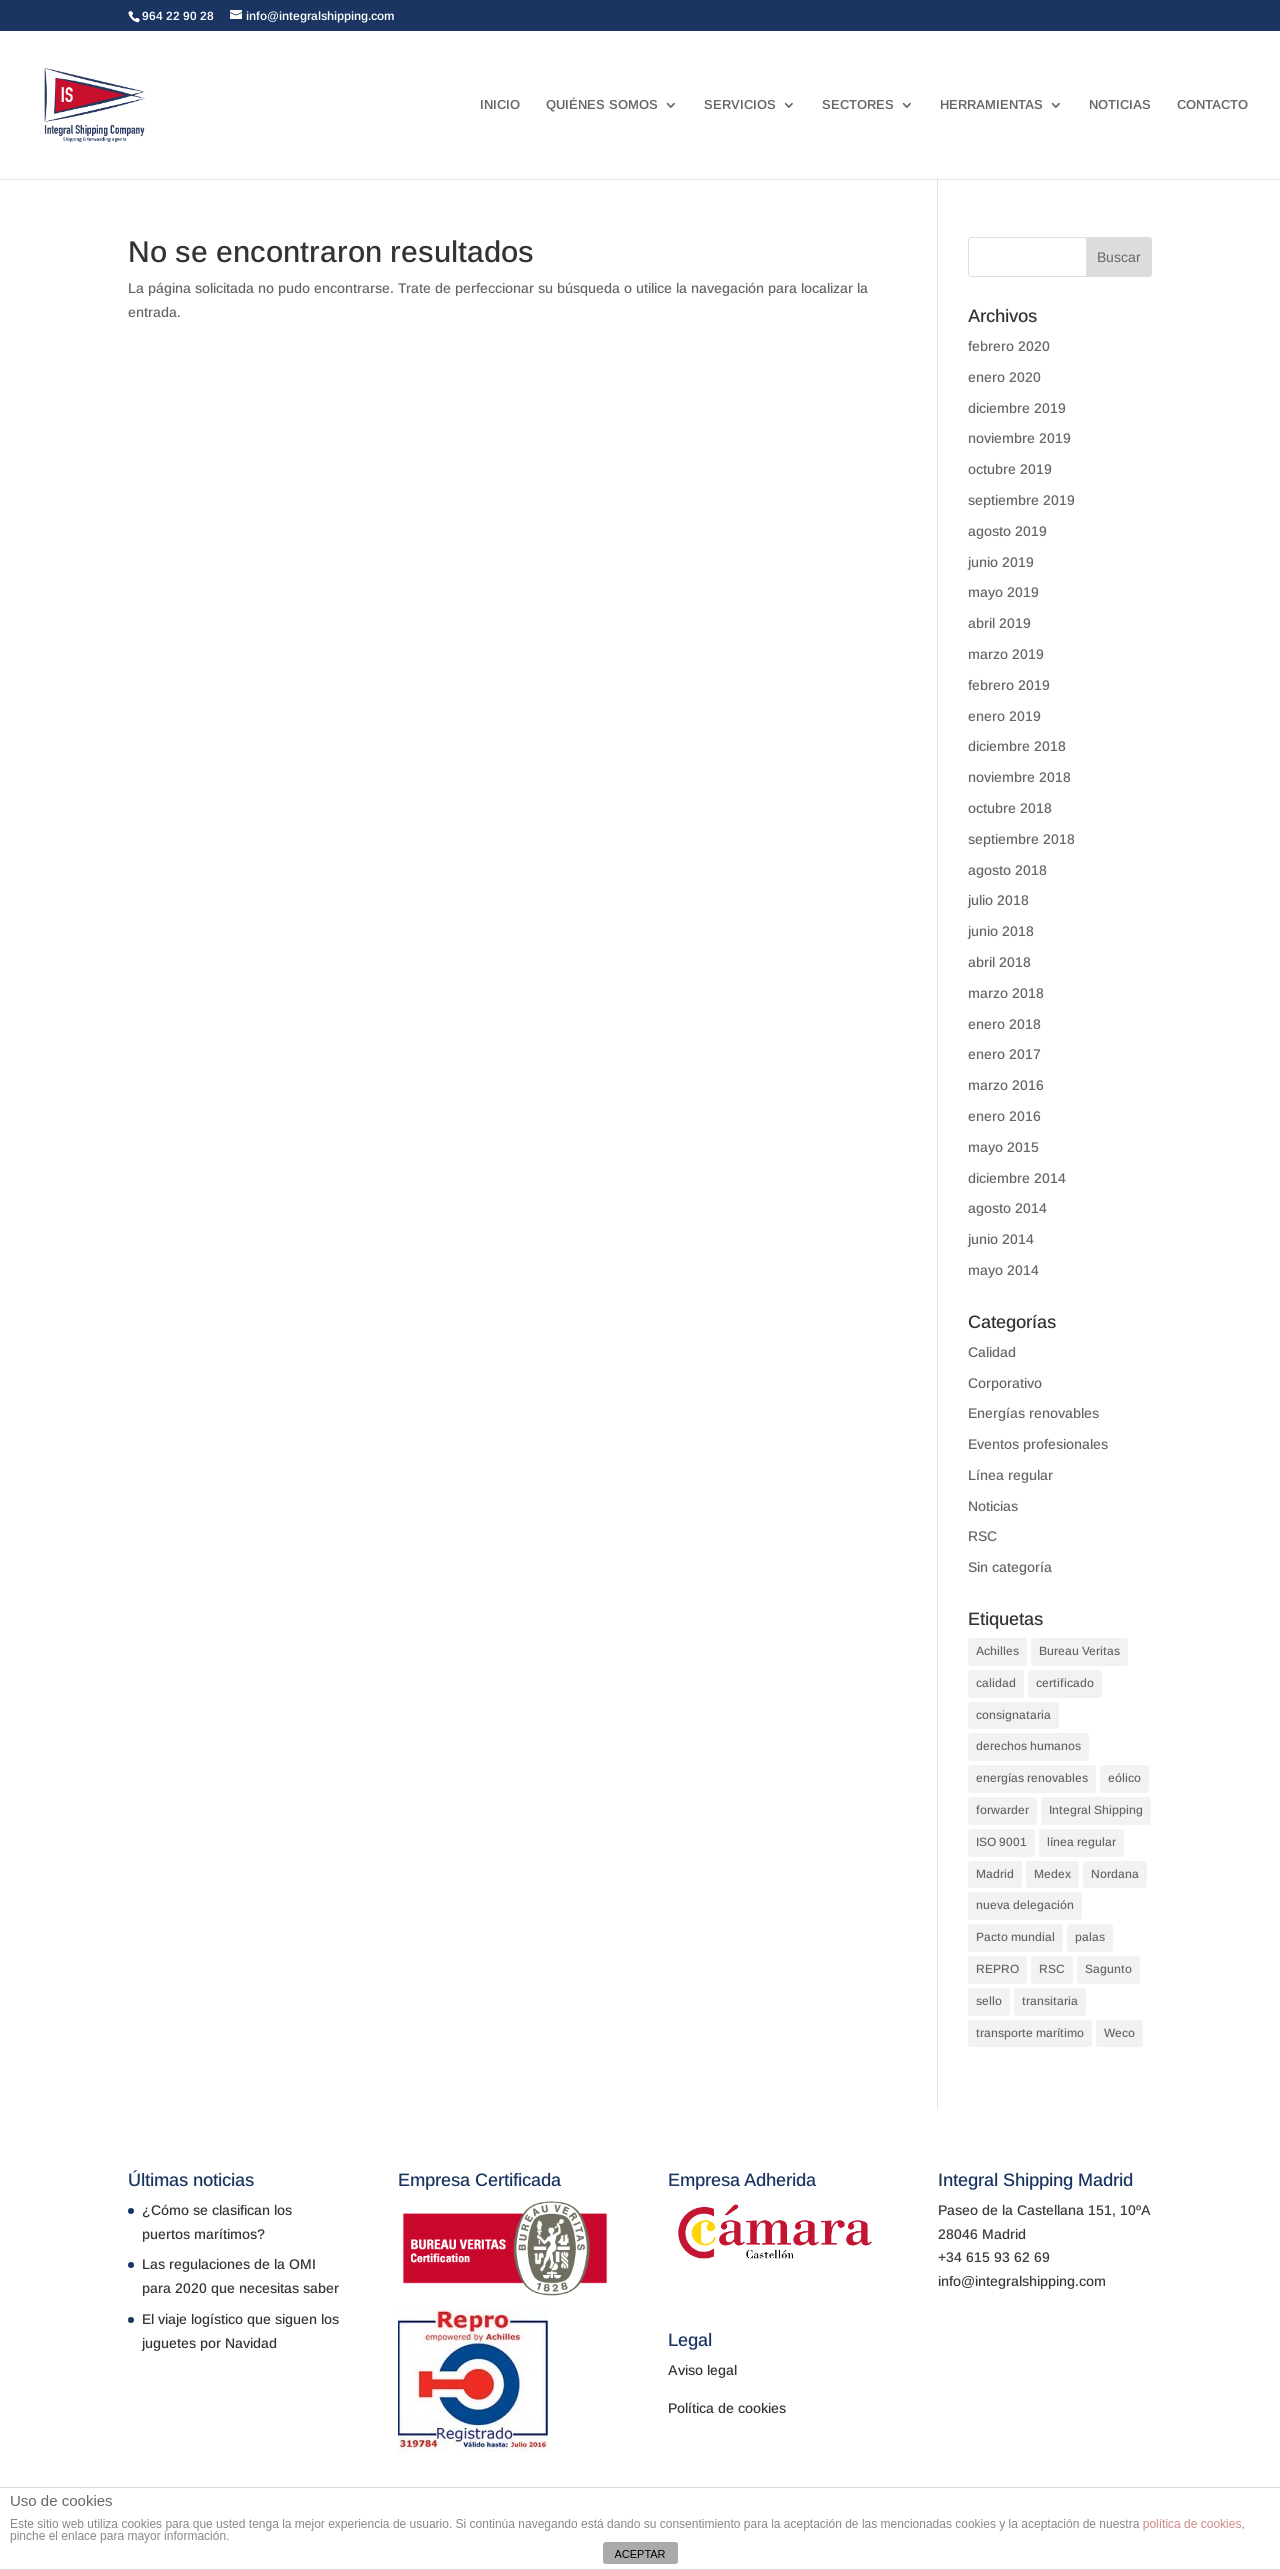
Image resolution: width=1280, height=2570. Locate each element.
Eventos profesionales (1038, 1444)
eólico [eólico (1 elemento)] (1124, 1778)
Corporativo (1005, 1383)
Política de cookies (727, 2408)
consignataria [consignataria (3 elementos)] (1013, 1715)
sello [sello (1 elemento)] (989, 2001)
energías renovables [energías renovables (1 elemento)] (1032, 1778)
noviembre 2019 (1019, 438)
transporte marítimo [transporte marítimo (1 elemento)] (1030, 2033)
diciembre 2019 (1017, 408)
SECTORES (858, 105)
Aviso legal (702, 2370)
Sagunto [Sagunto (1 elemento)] (1108, 1969)
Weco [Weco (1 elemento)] (1119, 2033)
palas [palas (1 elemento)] (1090, 1937)
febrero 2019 (1009, 685)
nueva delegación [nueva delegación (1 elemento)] (1025, 1905)
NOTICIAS (1120, 105)
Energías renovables (1033, 1413)
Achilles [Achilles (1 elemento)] (997, 1651)
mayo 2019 (1003, 592)
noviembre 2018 (1019, 777)
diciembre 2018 (1017, 746)
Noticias (993, 1506)
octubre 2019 (1010, 469)
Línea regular (1010, 1475)
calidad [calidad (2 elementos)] (996, 1683)
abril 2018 (999, 962)
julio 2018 (998, 900)
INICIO (500, 105)
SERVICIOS (740, 105)
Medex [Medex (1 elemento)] (1052, 1874)
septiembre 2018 (1021, 839)
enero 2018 (1004, 1024)
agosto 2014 (1007, 1208)
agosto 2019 (1007, 531)
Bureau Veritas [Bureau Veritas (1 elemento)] (1079, 1651)
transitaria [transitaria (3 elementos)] (1050, 2001)
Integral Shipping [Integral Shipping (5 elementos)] (1096, 1810)
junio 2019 (1001, 562)
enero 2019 (1004, 716)
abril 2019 (999, 623)
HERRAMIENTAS (991, 105)
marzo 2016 (1006, 1085)
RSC (982, 1536)
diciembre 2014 (1017, 1178)
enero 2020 (1004, 377)
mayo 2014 (1003, 1270)
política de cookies (1192, 2524)
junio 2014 (1001, 1239)
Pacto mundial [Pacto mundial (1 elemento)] (1015, 1937)
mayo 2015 (1003, 1147)
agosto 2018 (1007, 870)
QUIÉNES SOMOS (602, 105)
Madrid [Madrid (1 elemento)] (995, 1874)
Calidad (992, 1352)
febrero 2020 (1009, 346)
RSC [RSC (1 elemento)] (1052, 1969)
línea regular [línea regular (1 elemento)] (1081, 1842)
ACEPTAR (639, 2554)
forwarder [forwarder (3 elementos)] (1002, 1810)
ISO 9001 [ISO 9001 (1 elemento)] (1001, 1842)
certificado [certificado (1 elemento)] (1065, 1683)
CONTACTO (1212, 105)
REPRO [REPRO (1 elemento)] (997, 1969)
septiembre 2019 (1021, 500)
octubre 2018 (1010, 808)
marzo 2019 (1006, 654)
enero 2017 (1004, 1054)
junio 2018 (1001, 931)
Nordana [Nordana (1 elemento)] (1115, 1874)
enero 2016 (1004, 1116)
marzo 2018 (1006, 993)
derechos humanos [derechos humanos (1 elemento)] (1028, 1746)
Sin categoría (1010, 1567)
